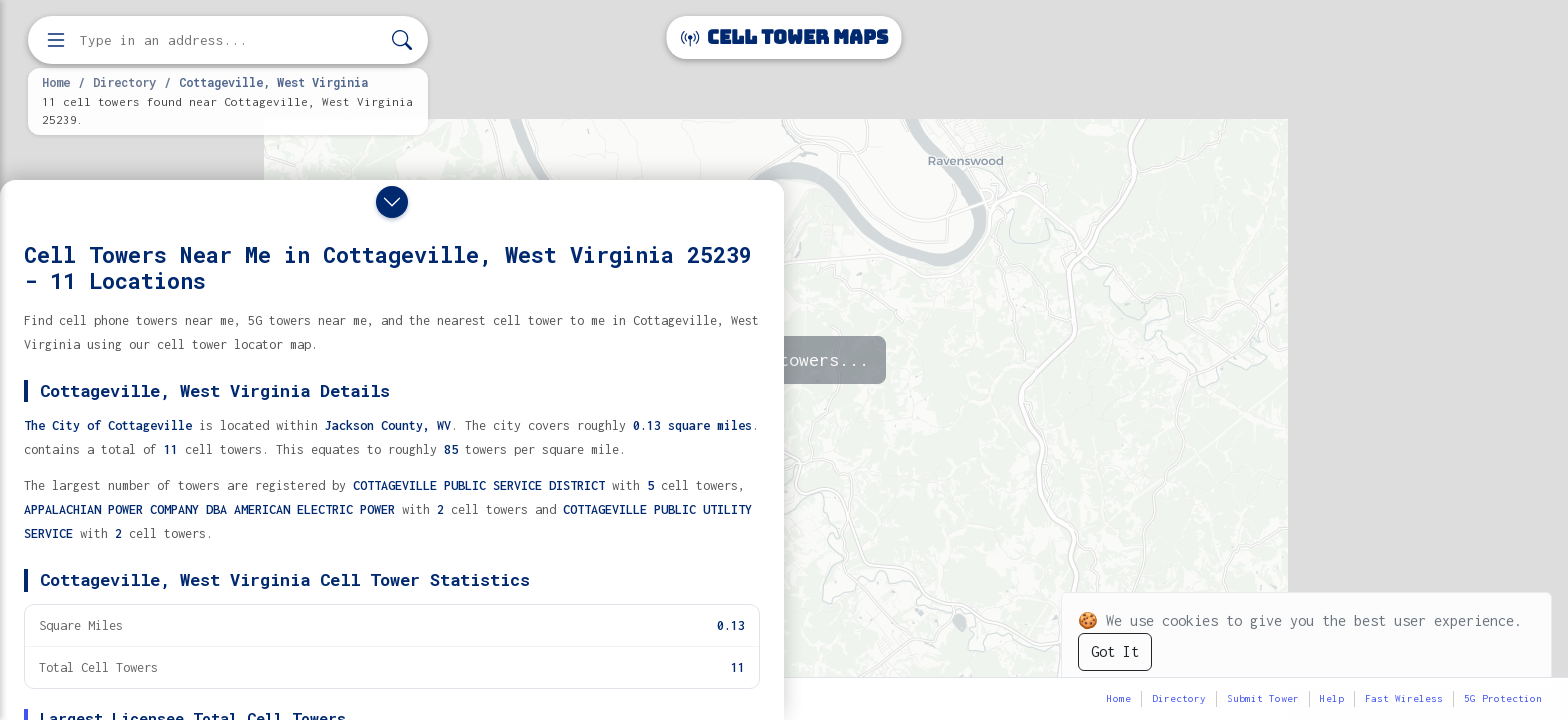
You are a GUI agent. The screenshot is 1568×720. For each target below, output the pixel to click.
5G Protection (1503, 698)
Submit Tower (1263, 698)
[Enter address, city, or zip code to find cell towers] (230, 40)
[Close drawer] (392, 202)
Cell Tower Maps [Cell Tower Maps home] (784, 37)
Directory (124, 82)
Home (56, 82)
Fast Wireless (1404, 698)
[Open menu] (56, 40)
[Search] (402, 40)
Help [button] (1332, 698)
